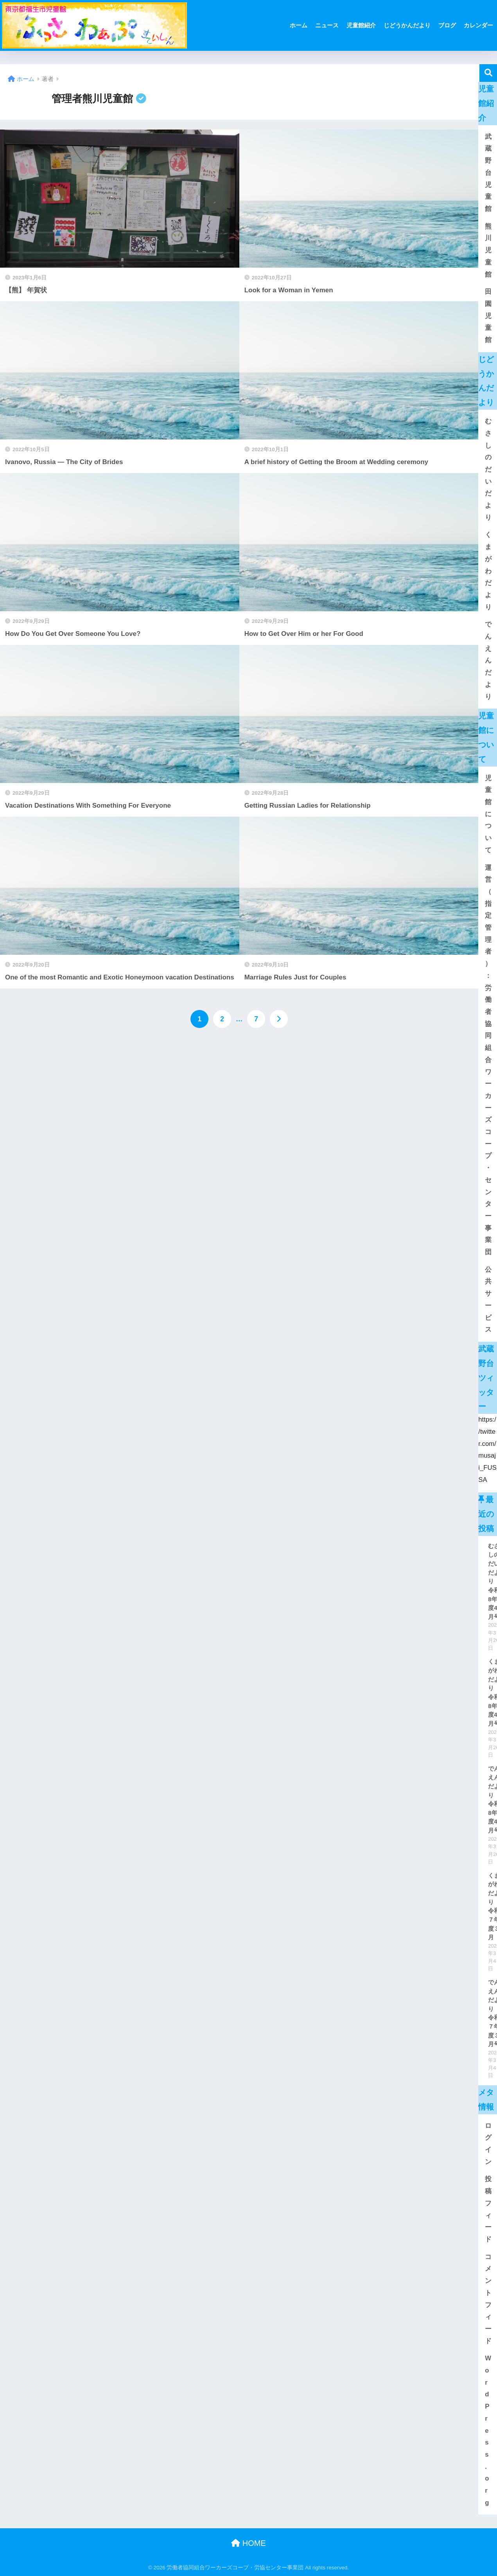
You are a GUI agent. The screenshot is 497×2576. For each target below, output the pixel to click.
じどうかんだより (407, 25)
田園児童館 (488, 316)
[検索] (488, 73)
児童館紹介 (361, 25)
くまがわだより (488, 570)
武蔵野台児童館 (488, 172)
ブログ (447, 25)
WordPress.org (488, 2430)
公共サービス (488, 1300)
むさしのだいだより (488, 469)
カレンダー (478, 25)
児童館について (488, 814)
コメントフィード (488, 2299)
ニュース (327, 25)
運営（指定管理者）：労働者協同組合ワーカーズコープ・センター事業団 (488, 1060)
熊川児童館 (488, 250)
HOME (248, 2543)
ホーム (298, 25)
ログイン (488, 2144)
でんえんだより (488, 660)
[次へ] (279, 1019)
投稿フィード (488, 2209)
